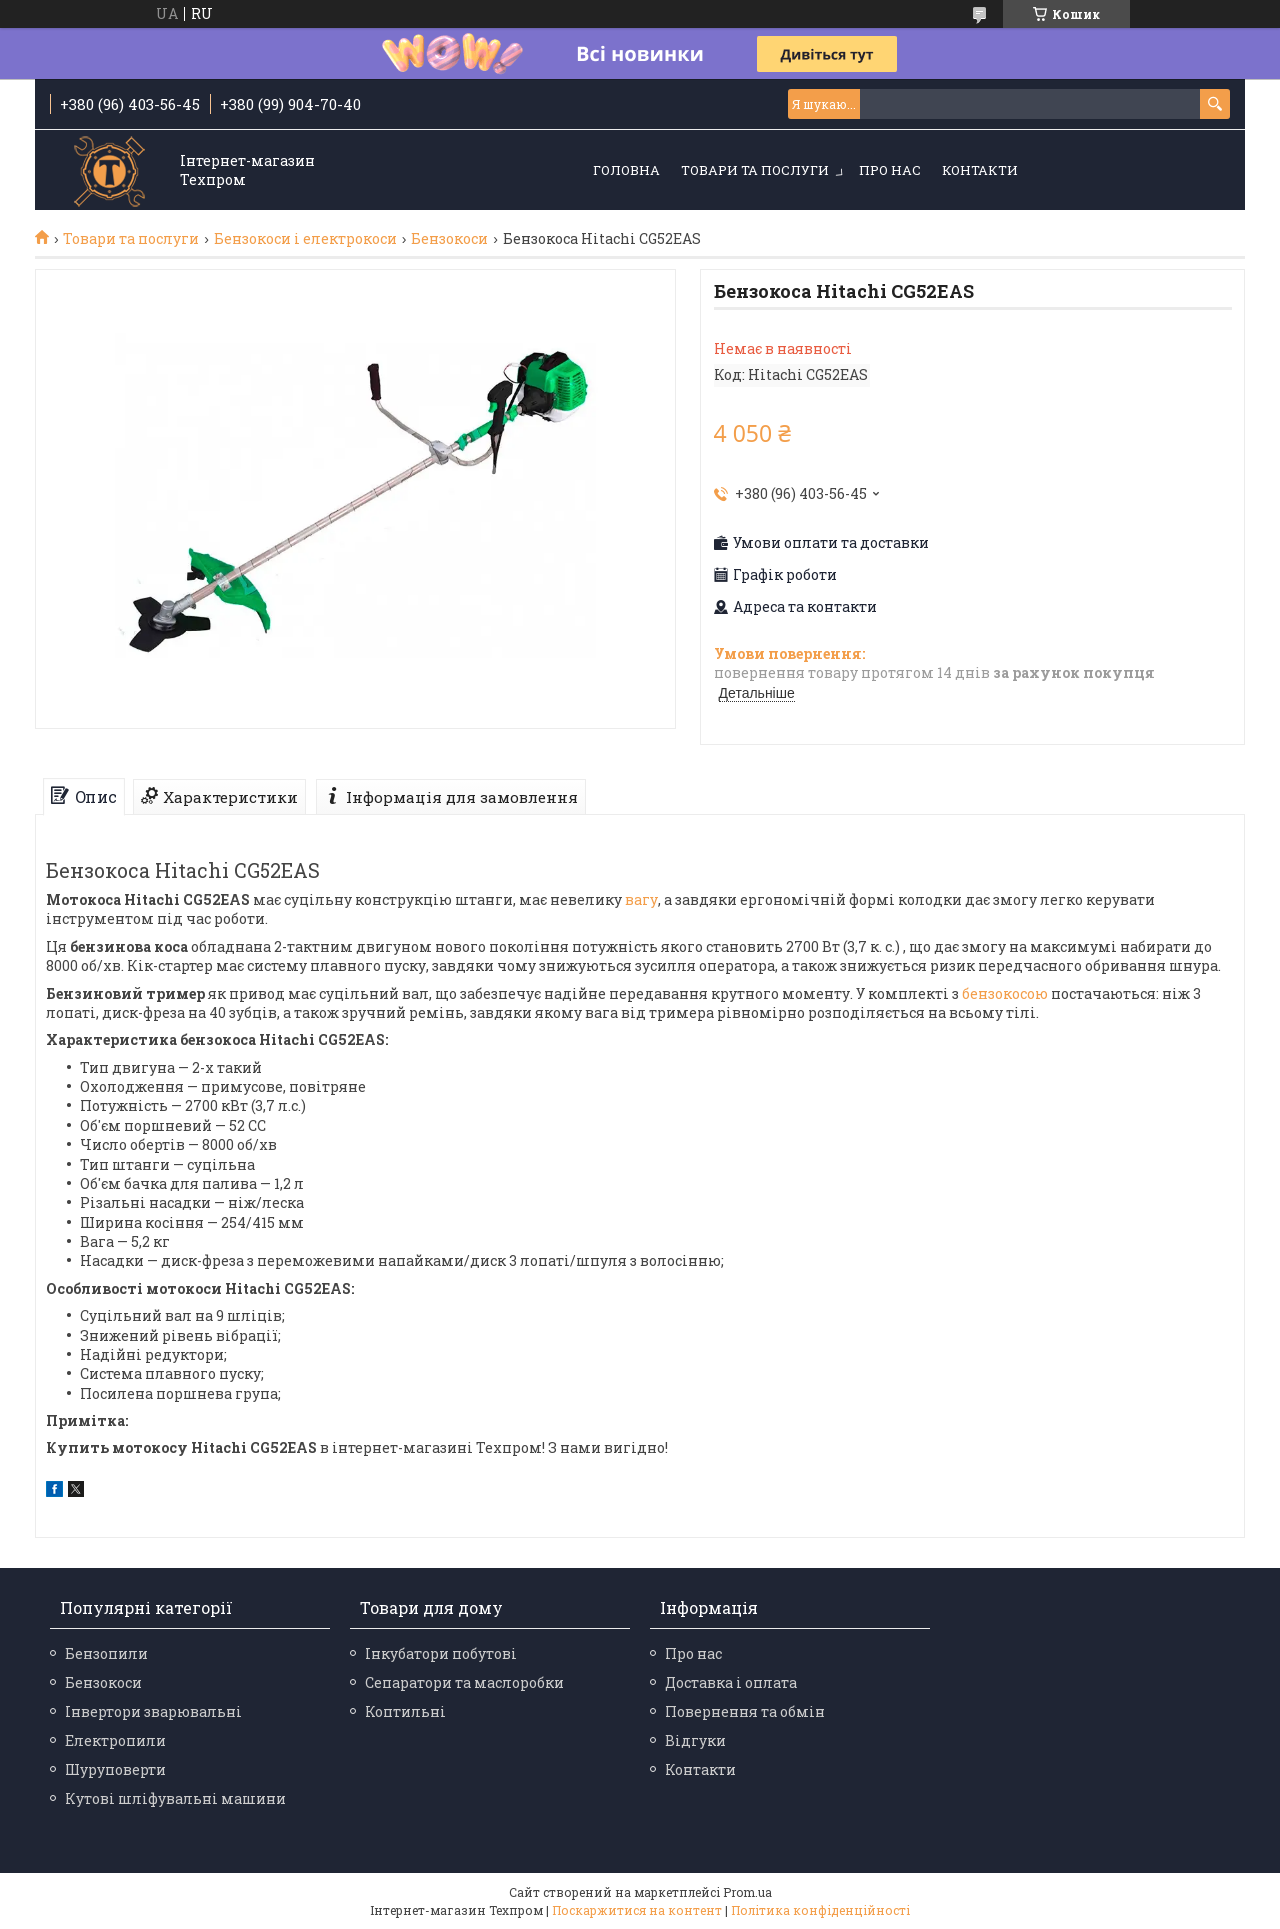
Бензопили (106, 1653)
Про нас (890, 170)
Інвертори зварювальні (153, 1711)
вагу (641, 899)
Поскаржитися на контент (637, 1910)
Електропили (115, 1740)
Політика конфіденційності (820, 1910)
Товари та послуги (755, 170)
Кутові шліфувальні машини (175, 1798)
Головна (626, 170)
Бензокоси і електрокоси (305, 239)
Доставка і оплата (731, 1682)
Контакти (980, 170)
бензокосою (1005, 993)
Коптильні (405, 1711)
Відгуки (695, 1740)
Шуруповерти (115, 1769)
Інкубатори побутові (441, 1653)
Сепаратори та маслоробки (464, 1682)
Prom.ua (747, 1892)
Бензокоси (449, 239)
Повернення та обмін (745, 1711)
